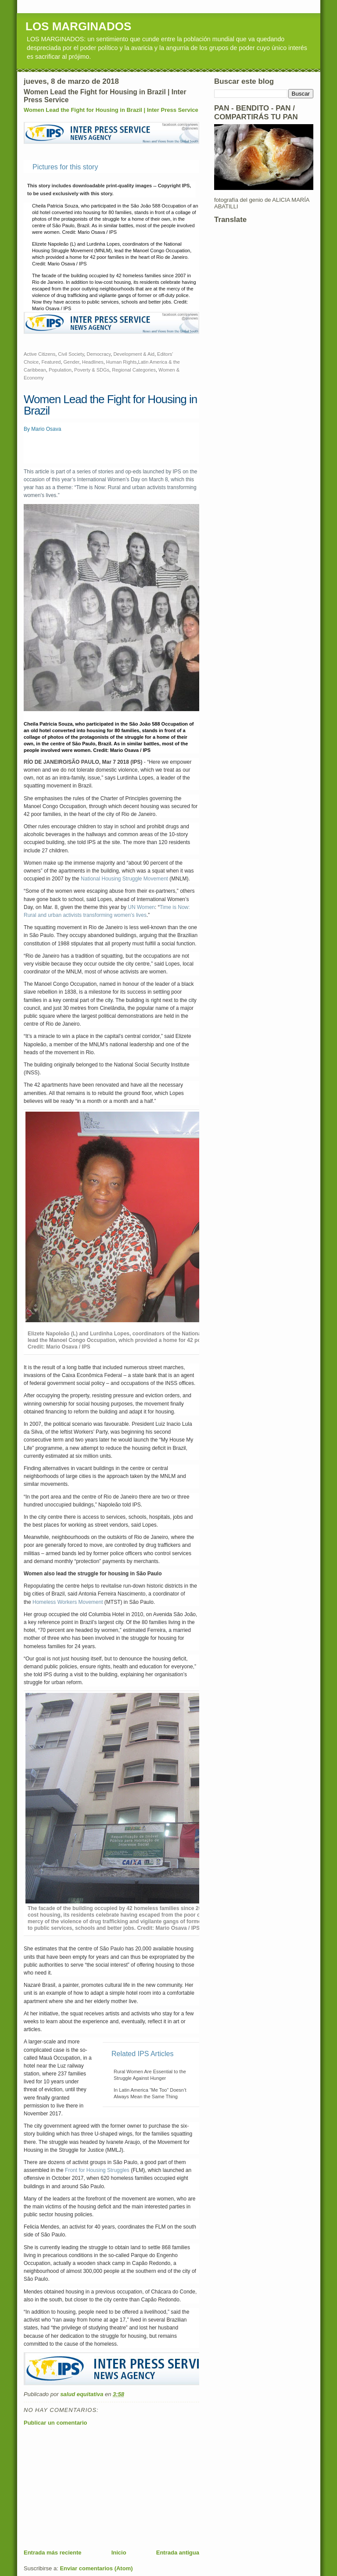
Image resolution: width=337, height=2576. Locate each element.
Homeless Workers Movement (67, 1602)
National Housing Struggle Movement (124, 879)
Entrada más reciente (53, 2552)
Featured (51, 362)
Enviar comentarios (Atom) (96, 2568)
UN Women (141, 907)
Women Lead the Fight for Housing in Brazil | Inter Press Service (111, 110)
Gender (71, 362)
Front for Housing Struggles (97, 2170)
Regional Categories (134, 369)
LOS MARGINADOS (78, 26)
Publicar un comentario (55, 2422)
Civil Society (71, 354)
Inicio (118, 2552)
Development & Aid (133, 354)
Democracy (98, 354)
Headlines (93, 362)
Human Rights (121, 362)
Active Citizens (39, 354)
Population (60, 369)
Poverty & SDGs (91, 369)
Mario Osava (46, 429)
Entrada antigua (177, 2552)
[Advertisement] (89, 2487)
